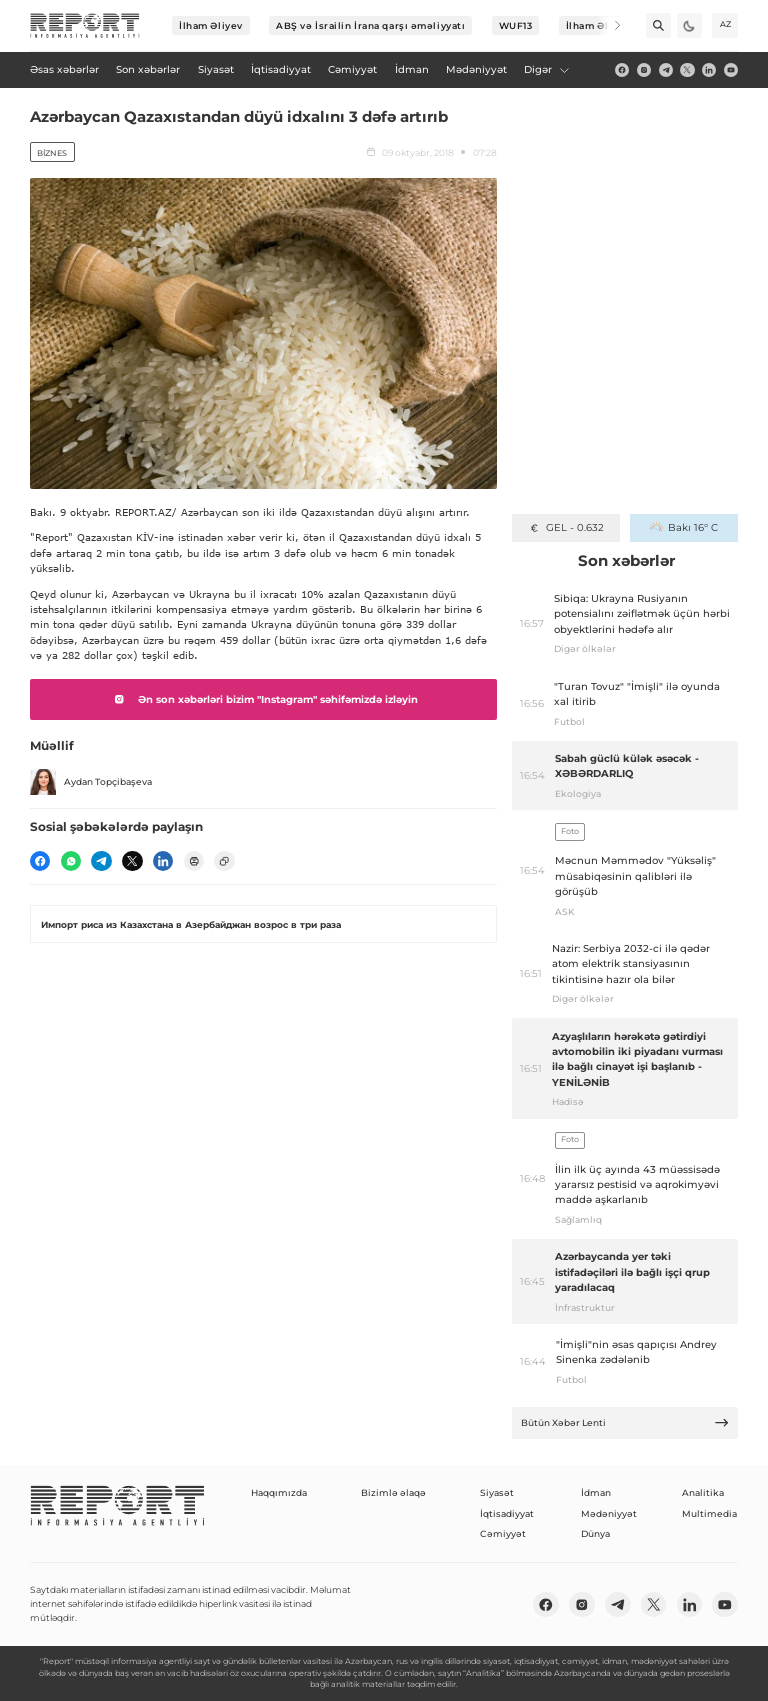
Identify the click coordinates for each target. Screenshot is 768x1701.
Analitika (703, 1492)
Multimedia (709, 1513)
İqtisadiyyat (507, 1513)
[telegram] (666, 70)
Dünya (595, 1533)
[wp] (71, 861)
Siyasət (497, 1492)
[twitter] (687, 70)
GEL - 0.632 (565, 527)
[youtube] (731, 70)
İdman (596, 1492)
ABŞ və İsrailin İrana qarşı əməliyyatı (370, 25)
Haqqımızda (279, 1492)
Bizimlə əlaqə (393, 1492)
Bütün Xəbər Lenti (625, 1422)
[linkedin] (709, 70)
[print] (194, 861)
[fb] (622, 70)
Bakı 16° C (683, 527)
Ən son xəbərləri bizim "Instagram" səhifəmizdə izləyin (263, 699)
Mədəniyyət (609, 1513)
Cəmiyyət (503, 1533)
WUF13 (516, 25)
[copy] (224, 861)
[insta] (644, 70)
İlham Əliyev (211, 25)
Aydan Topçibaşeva (91, 782)
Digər (547, 69)
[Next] (608, 25)
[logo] (85, 26)
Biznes (52, 153)
